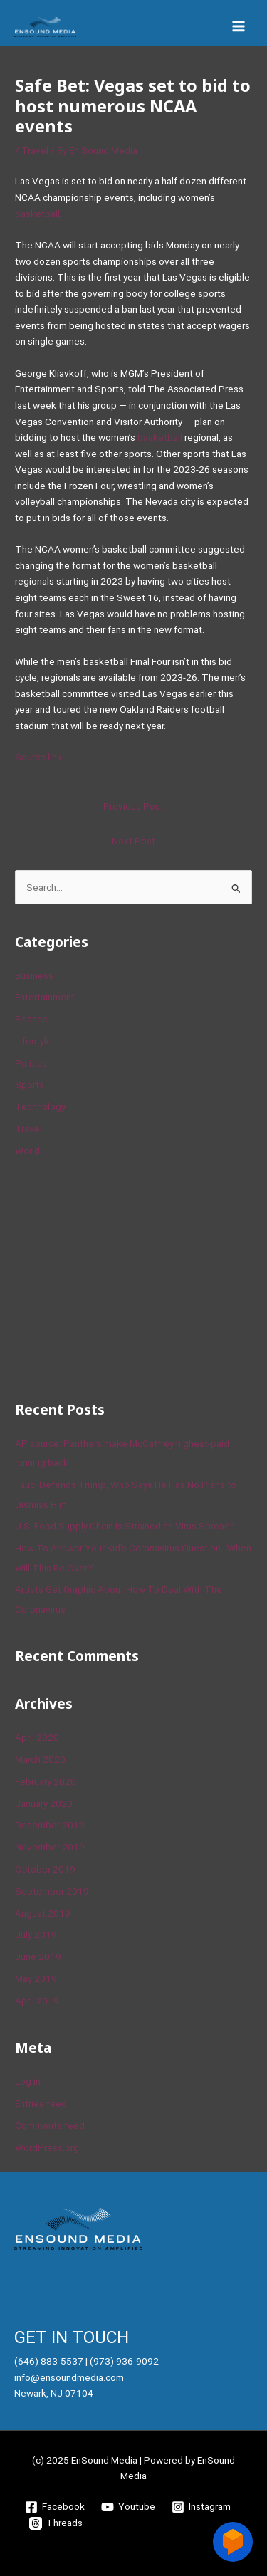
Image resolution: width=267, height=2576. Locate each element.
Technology (40, 1106)
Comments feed (50, 2125)
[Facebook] (55, 2507)
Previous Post (133, 806)
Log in (28, 2081)
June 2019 (38, 1956)
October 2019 (45, 1869)
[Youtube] (128, 2507)
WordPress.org (47, 2147)
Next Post (133, 841)
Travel (34, 150)
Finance (31, 1019)
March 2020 (40, 1759)
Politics (31, 1063)
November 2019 (50, 1847)
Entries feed (41, 2103)
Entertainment (45, 996)
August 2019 (42, 1913)
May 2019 (36, 1978)
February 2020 (45, 1781)
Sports (29, 1084)
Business (34, 975)
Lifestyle (33, 1041)
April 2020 (37, 1737)
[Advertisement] (122, 1277)
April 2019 (37, 2000)
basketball (37, 213)
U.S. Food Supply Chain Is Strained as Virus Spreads (125, 1526)
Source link (38, 757)
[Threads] (56, 2523)
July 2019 (36, 1934)
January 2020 (44, 1803)
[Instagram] (201, 2507)
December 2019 (50, 1825)
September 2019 (52, 1891)
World (27, 1150)
